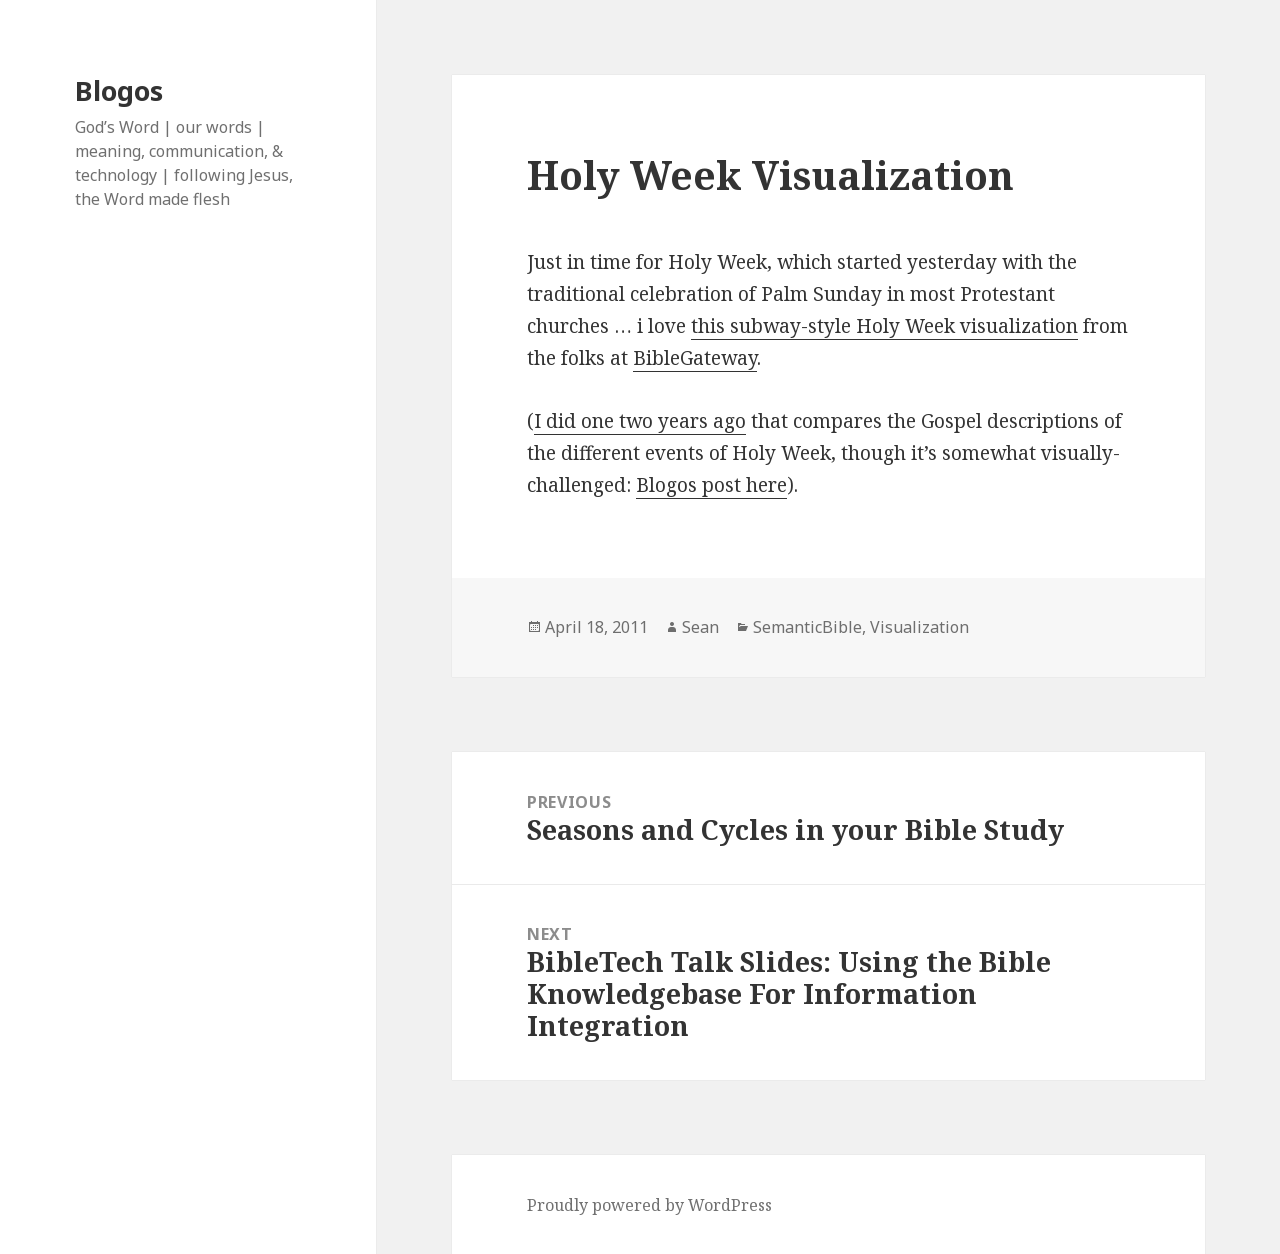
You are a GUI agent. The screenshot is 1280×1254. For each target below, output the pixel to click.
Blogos (119, 90)
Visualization (919, 627)
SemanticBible (807, 627)
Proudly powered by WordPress (649, 1205)
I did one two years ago (640, 421)
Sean (700, 627)
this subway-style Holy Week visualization (884, 326)
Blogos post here (711, 485)
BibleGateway (695, 358)
